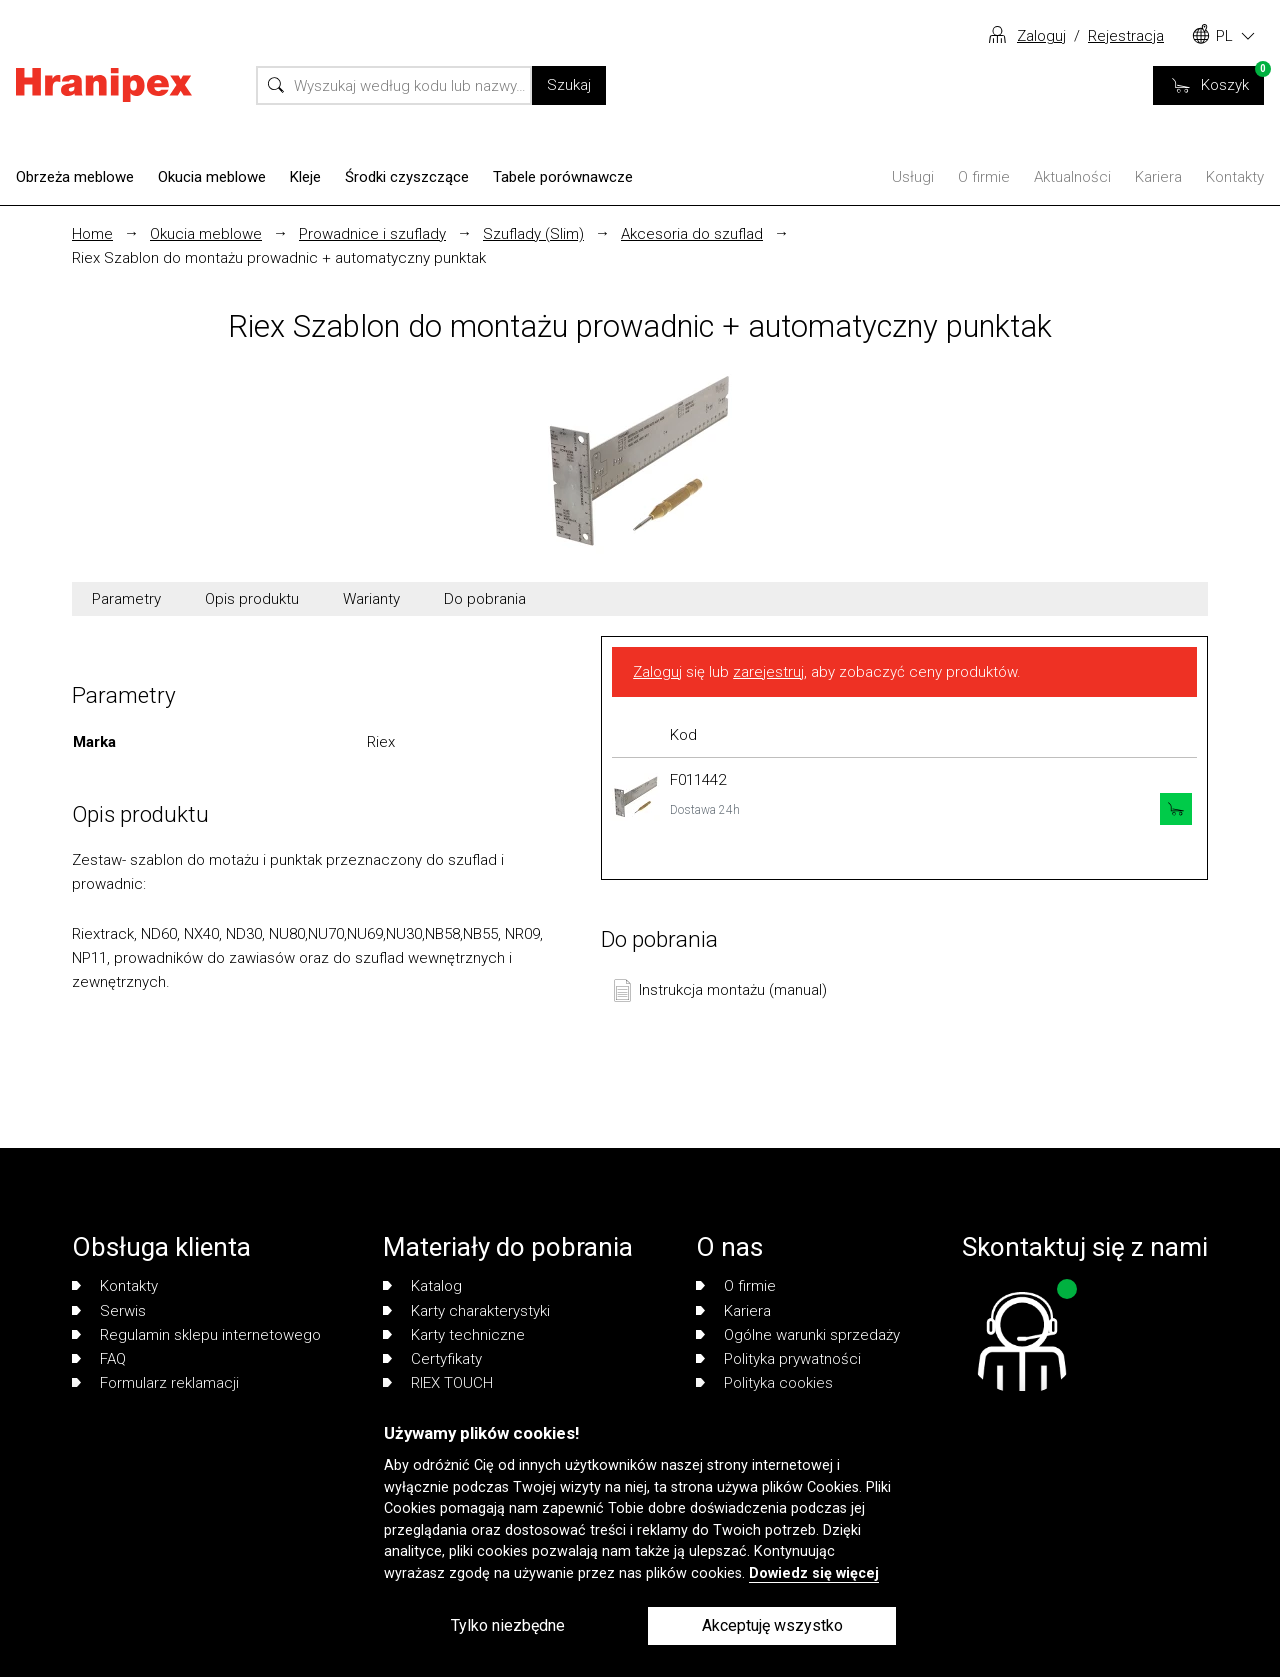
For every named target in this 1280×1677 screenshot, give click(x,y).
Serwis (109, 1311)
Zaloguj (1041, 36)
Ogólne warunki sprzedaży (798, 1335)
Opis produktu (252, 599)
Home (92, 234)
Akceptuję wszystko (772, 1625)
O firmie (984, 177)
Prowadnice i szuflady (372, 234)
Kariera (1158, 177)
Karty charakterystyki (466, 1311)
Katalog (422, 1286)
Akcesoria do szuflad (692, 234)
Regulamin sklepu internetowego (196, 1335)
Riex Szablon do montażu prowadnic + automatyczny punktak (279, 258)
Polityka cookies (764, 1383)
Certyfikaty (432, 1359)
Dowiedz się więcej (814, 1573)
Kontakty (1235, 177)
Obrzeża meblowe (75, 177)
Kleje (305, 177)
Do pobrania (485, 599)
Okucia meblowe (212, 177)
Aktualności (1072, 177)
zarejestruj (768, 672)
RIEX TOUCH (438, 1383)
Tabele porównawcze (563, 177)
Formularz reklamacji (155, 1383)
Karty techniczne (454, 1335)
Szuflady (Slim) (533, 234)
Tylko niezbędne (508, 1625)
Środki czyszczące (407, 177)
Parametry (126, 599)
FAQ (99, 1359)
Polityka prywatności (778, 1359)
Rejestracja (1126, 36)
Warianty (371, 599)
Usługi (913, 177)
